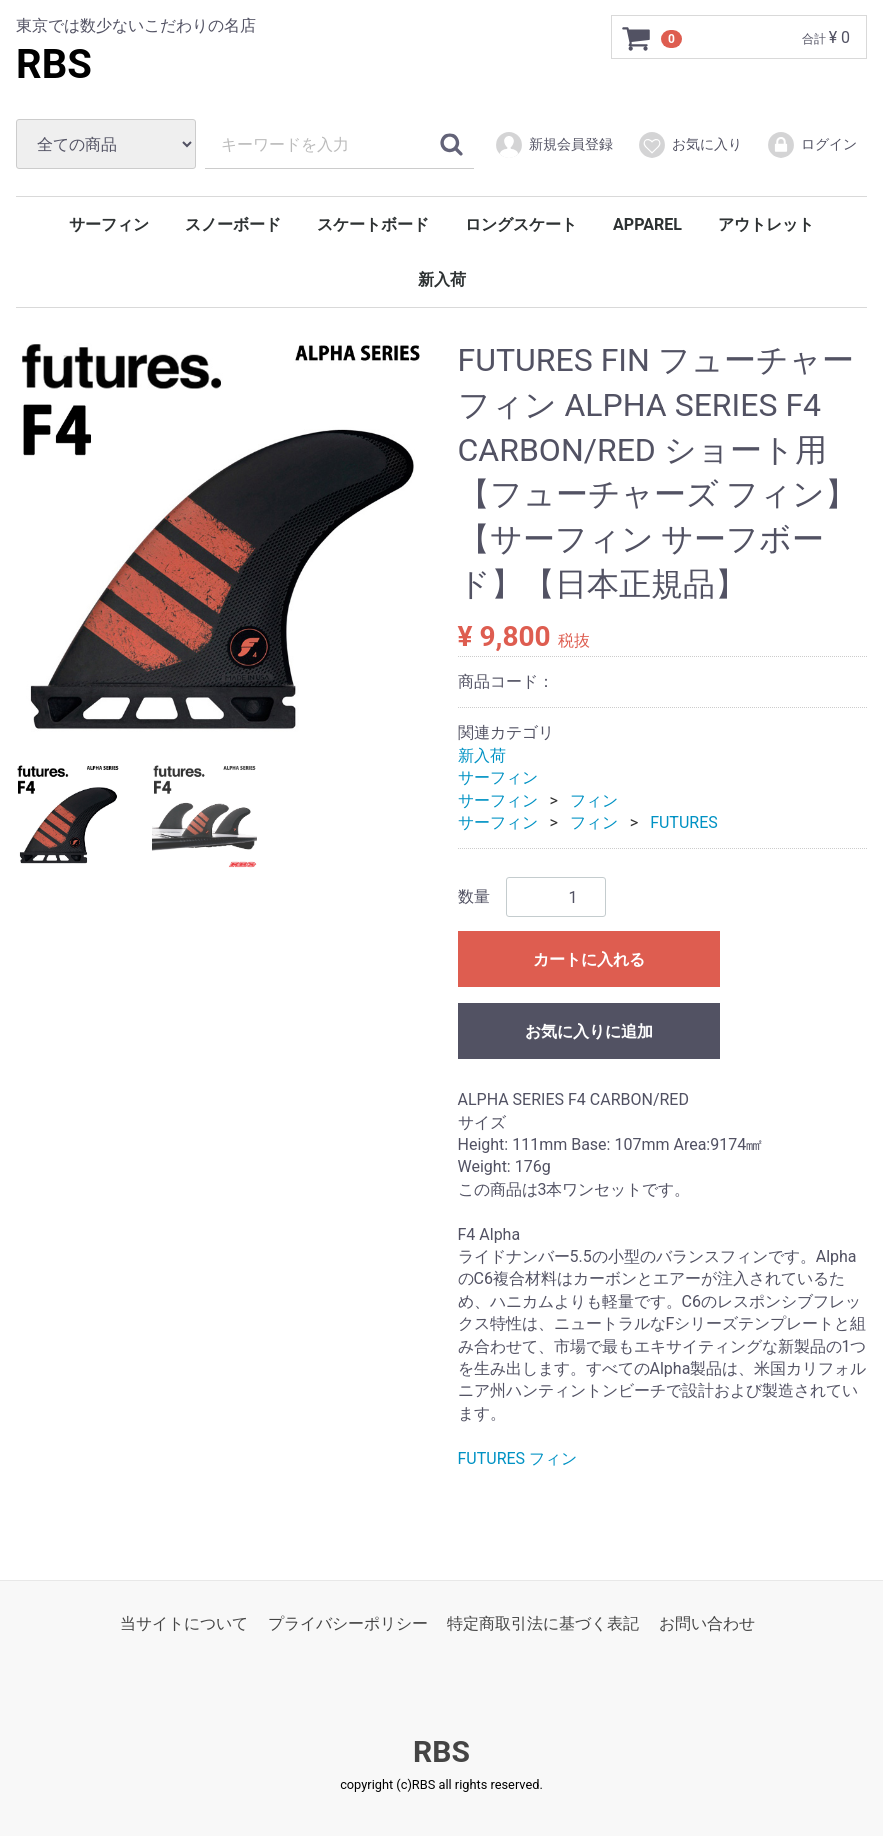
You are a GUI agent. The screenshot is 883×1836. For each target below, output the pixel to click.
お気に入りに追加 (589, 1031)
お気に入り (689, 145)
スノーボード (233, 224)
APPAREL (647, 224)
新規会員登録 (553, 145)
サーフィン (109, 224)
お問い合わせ (707, 1623)
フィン (594, 799)
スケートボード (373, 224)
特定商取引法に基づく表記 (543, 1623)
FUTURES (684, 822)
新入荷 (442, 279)
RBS (54, 64)
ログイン (811, 145)
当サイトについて (184, 1623)
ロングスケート (521, 224)
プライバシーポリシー (348, 1623)
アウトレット (766, 224)
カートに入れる (589, 959)
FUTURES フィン (518, 1457)
